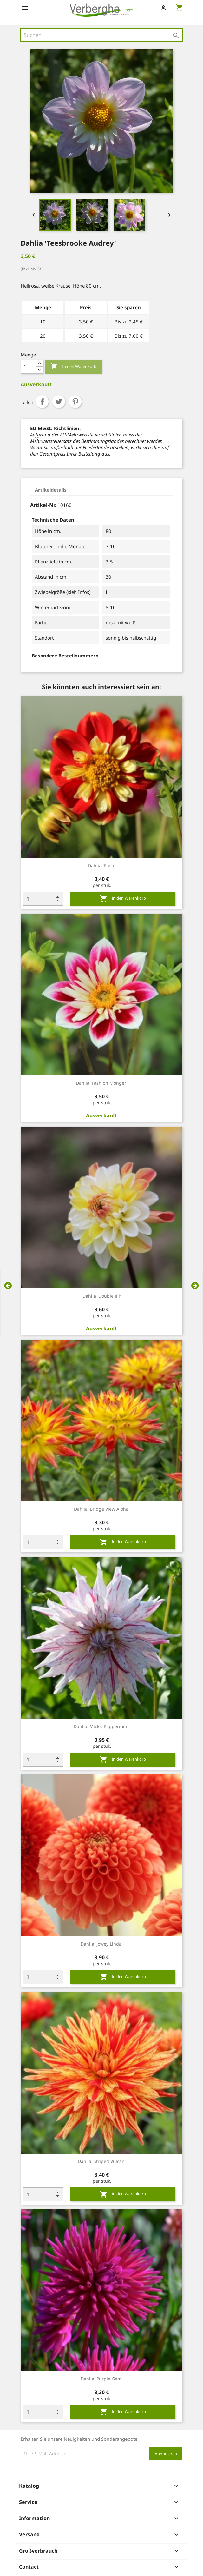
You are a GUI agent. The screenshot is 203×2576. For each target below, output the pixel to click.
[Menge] (28, 367)
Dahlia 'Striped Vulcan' (102, 2161)
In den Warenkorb (73, 367)
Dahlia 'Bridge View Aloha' (101, 1509)
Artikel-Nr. (43, 505)
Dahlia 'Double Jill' (101, 1296)
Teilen (42, 401)
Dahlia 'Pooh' (101, 865)
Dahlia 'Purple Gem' (101, 2378)
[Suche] (101, 35)
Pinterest (75, 401)
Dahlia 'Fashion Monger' (102, 1083)
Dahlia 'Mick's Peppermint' (102, 1726)
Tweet (58, 401)
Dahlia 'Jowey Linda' (101, 1943)
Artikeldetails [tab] (51, 490)
